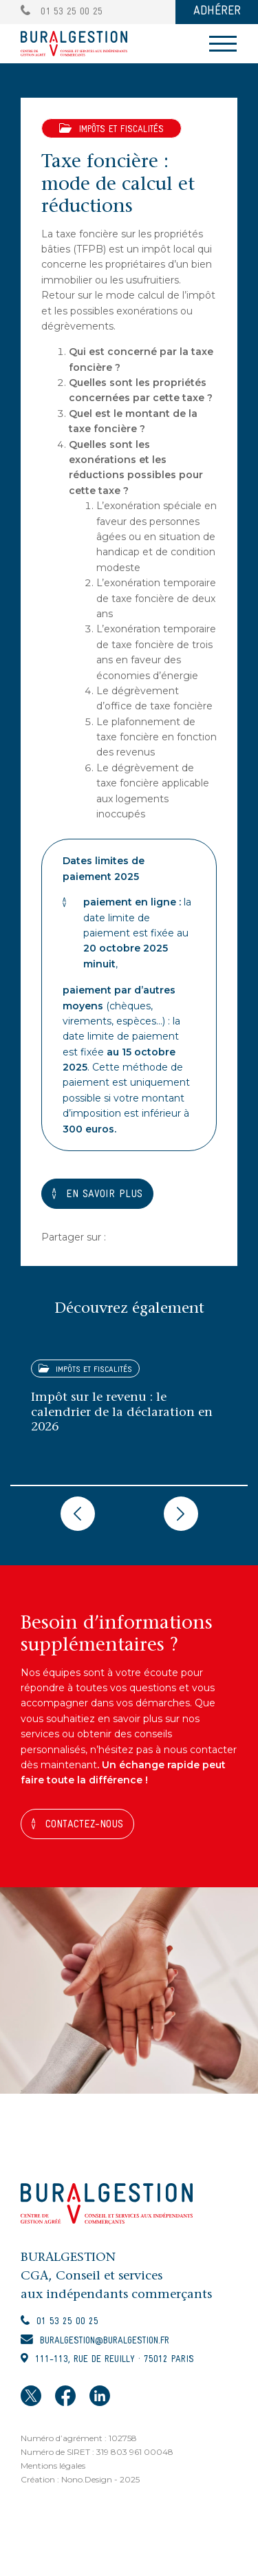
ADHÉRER (217, 11)
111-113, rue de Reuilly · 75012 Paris (114, 2359)
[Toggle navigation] (222, 43)
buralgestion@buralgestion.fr (104, 2341)
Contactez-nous (84, 1824)
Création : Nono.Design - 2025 (80, 2479)
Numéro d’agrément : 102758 (79, 2438)
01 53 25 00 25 (62, 12)
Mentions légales (53, 2465)
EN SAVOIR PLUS (104, 1194)
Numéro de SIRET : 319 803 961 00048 (97, 2452)
